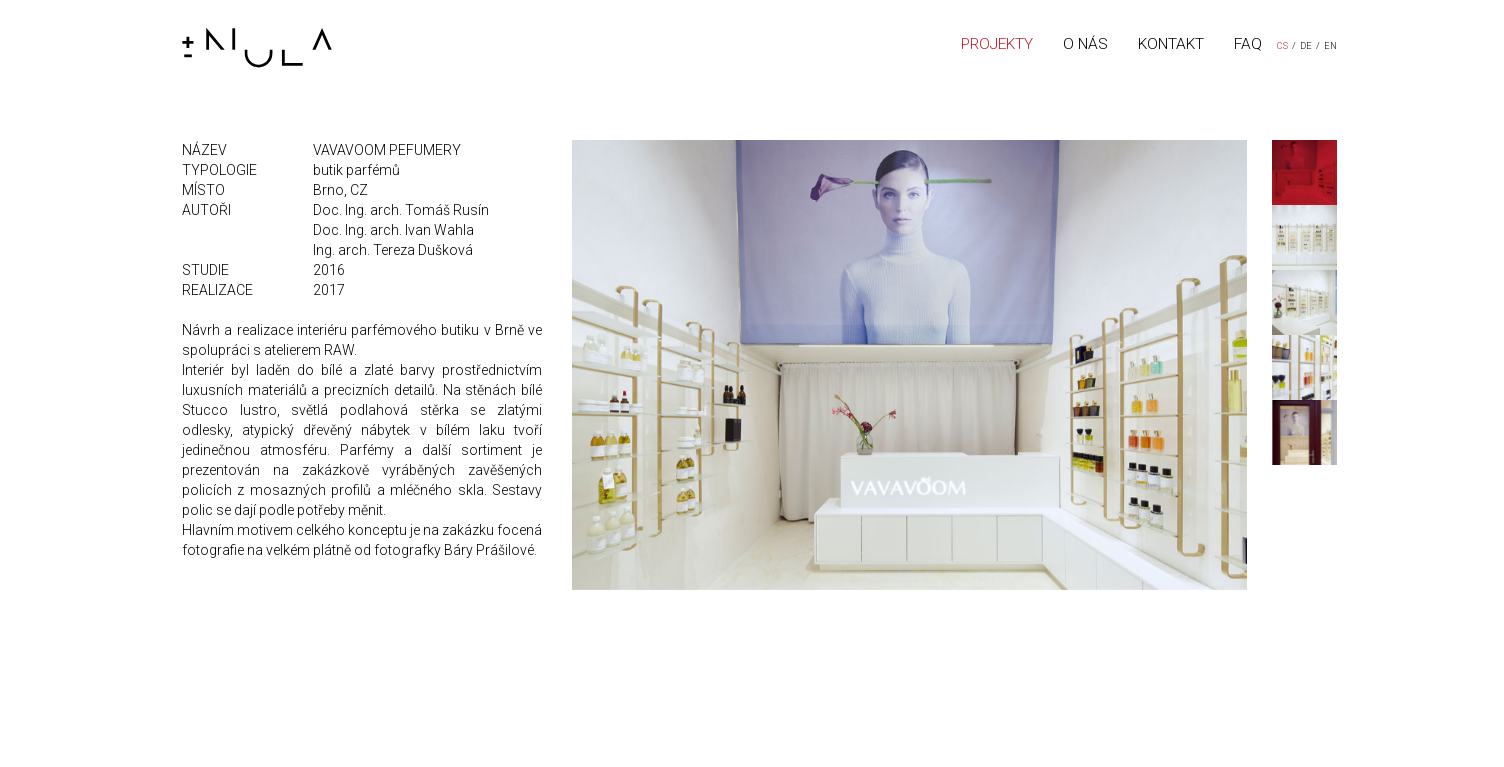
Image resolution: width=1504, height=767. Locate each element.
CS (1282, 45)
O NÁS (1085, 44)
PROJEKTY (997, 44)
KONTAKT (1171, 44)
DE (1306, 45)
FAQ (1248, 44)
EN (1330, 45)
